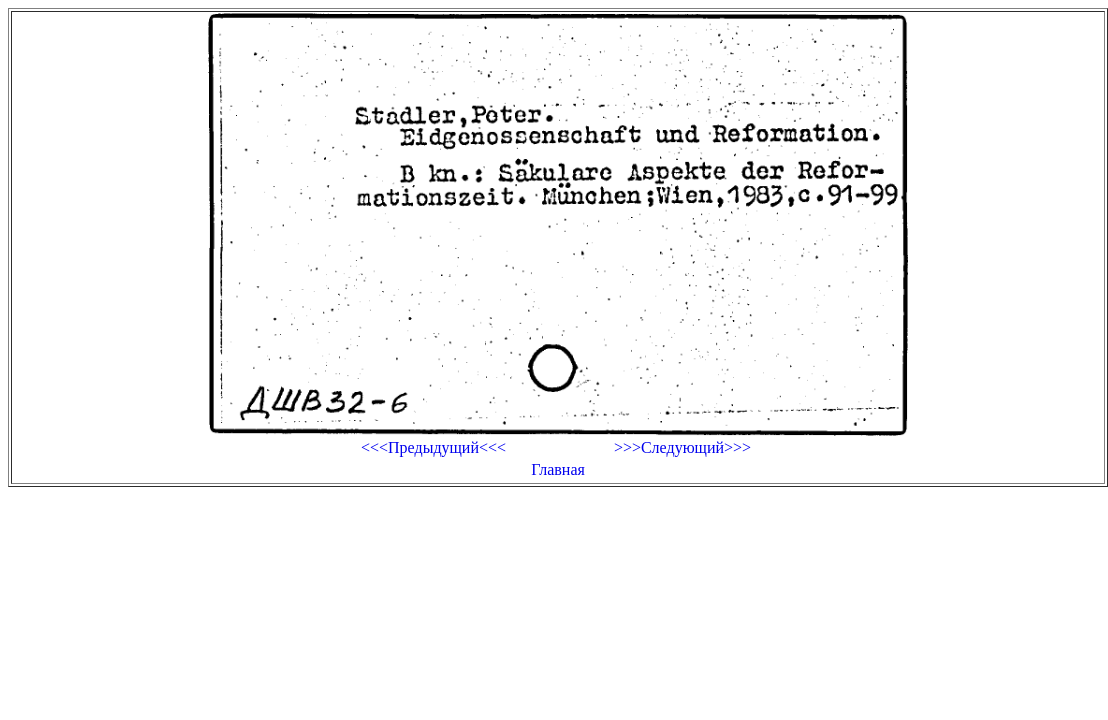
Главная (558, 469)
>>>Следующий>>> (682, 447)
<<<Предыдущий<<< (433, 447)
